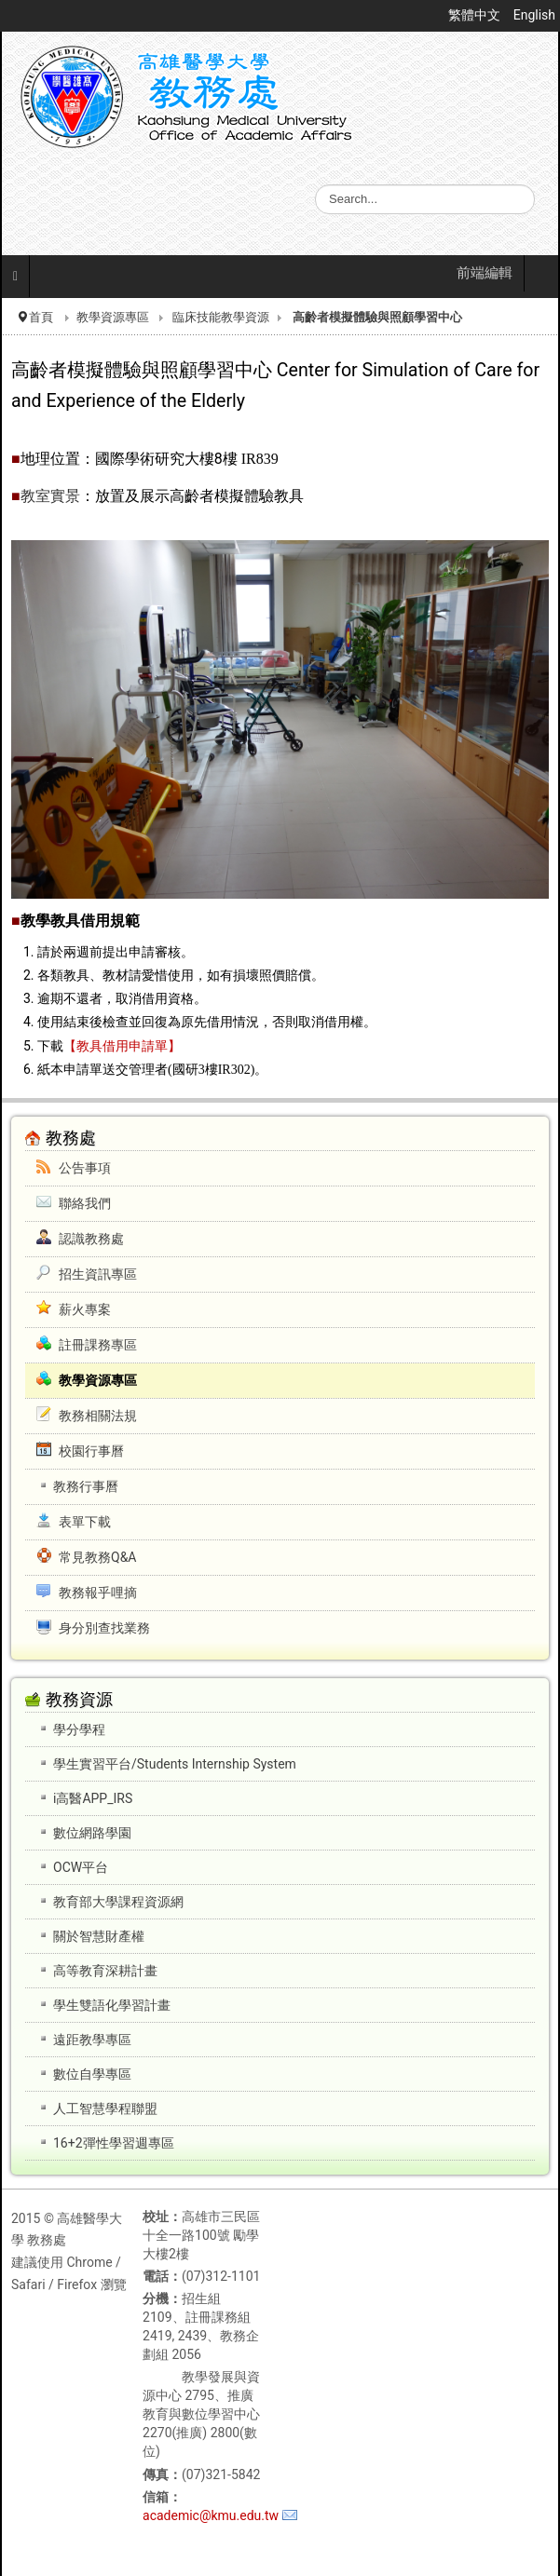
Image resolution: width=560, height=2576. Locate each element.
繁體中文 (475, 14)
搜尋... (315, 184)
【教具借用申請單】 (122, 1046)
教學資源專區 (112, 317)
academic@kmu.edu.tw (211, 2515)
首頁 (41, 317)
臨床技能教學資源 (220, 317)
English (534, 14)
